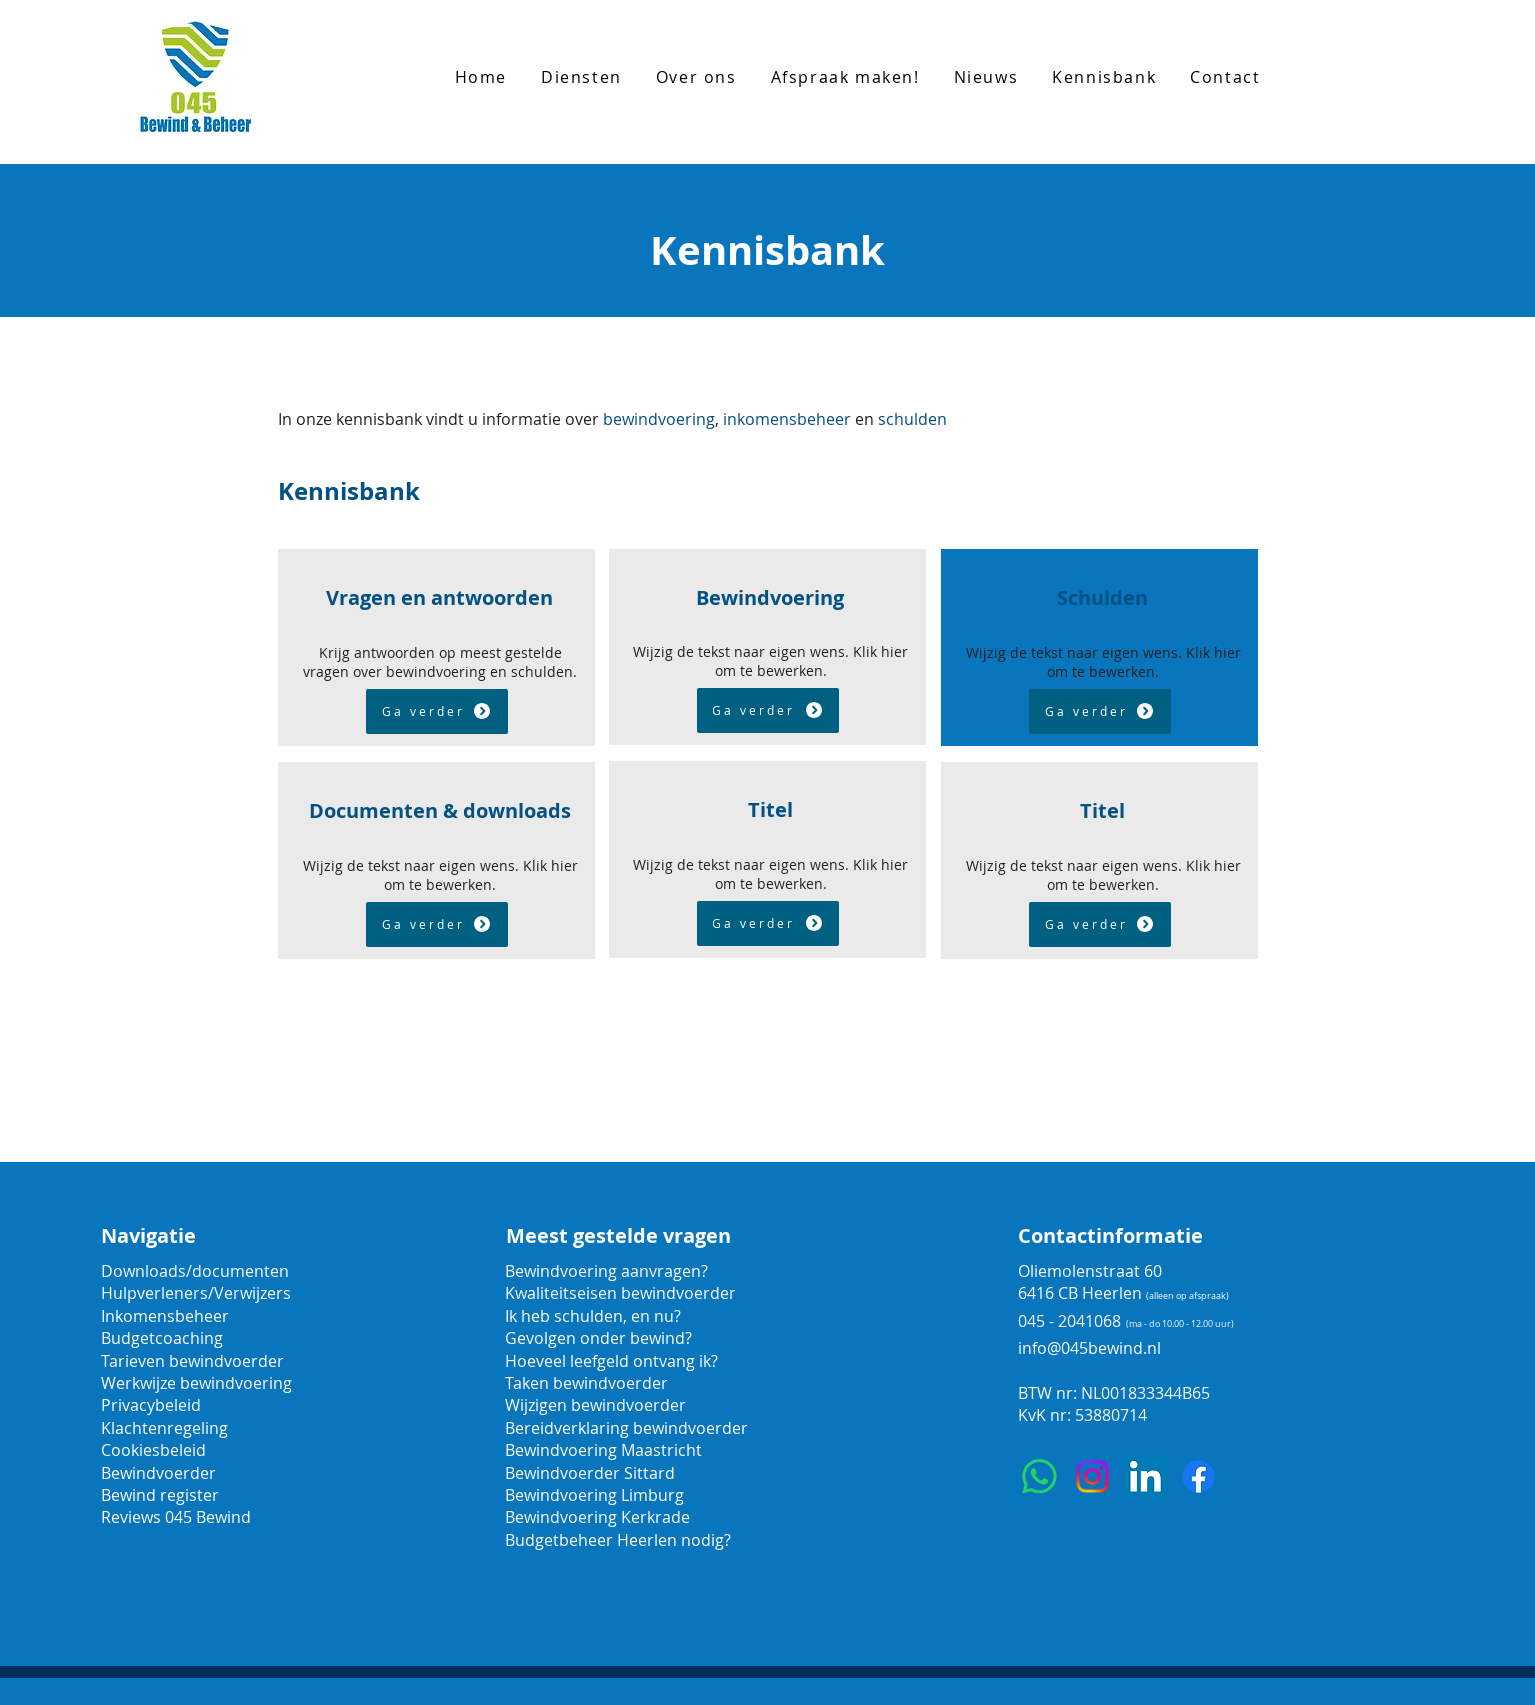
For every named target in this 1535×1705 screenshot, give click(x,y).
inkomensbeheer (787, 419)
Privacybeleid (151, 1405)
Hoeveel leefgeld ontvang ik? (611, 1361)
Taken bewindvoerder (586, 1383)
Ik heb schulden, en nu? (593, 1316)
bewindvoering (659, 419)
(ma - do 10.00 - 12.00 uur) (1180, 1324)
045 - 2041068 (1069, 1321)
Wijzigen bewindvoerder (595, 1405)
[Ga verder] (437, 711)
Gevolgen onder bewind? (600, 1338)
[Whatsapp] (1039, 1476)
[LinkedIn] (1145, 1476)
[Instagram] (1092, 1476)
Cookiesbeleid (153, 1450)
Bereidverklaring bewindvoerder (626, 1428)
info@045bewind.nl (1089, 1348)
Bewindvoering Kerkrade (597, 1517)
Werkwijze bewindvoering (196, 1383)
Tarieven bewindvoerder (192, 1361)
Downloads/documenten (195, 1271)
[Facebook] (1198, 1476)
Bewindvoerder (158, 1473)
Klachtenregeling (164, 1428)
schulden (912, 419)
